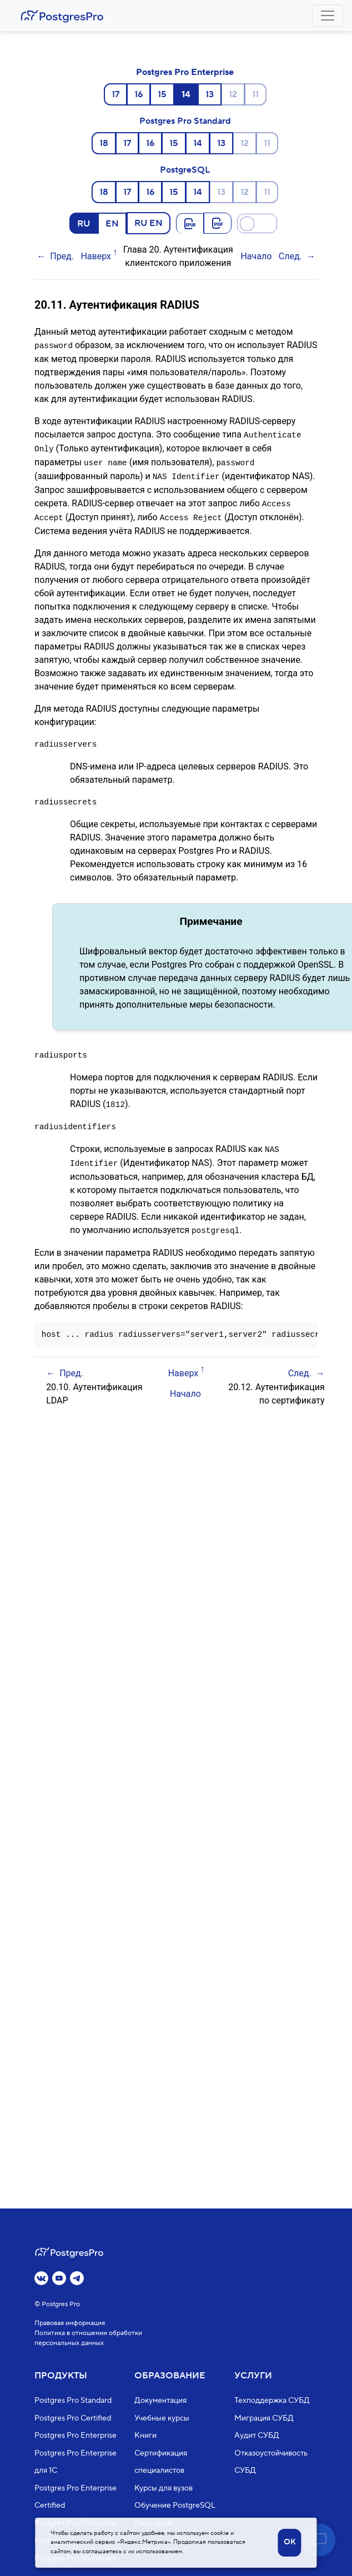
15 (162, 94)
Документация (160, 2401)
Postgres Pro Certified (72, 2418)
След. (290, 256)
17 (115, 94)
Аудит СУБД (256, 2436)
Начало (255, 256)
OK (290, 2542)
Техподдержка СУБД (272, 2401)
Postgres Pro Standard (185, 121)
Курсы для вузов (163, 2488)
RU (83, 223)
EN (112, 223)
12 (233, 94)
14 (197, 143)
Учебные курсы (161, 2418)
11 (255, 94)
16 (138, 94)
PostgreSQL (185, 169)
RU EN (148, 223)
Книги (145, 2436)
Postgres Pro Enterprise (185, 72)
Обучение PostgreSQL (174, 2505)
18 (103, 143)
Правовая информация (69, 2322)
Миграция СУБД (264, 2418)
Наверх (96, 256)
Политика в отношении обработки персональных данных (88, 2337)
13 (209, 94)
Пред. (62, 256)
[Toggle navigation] (327, 15)
